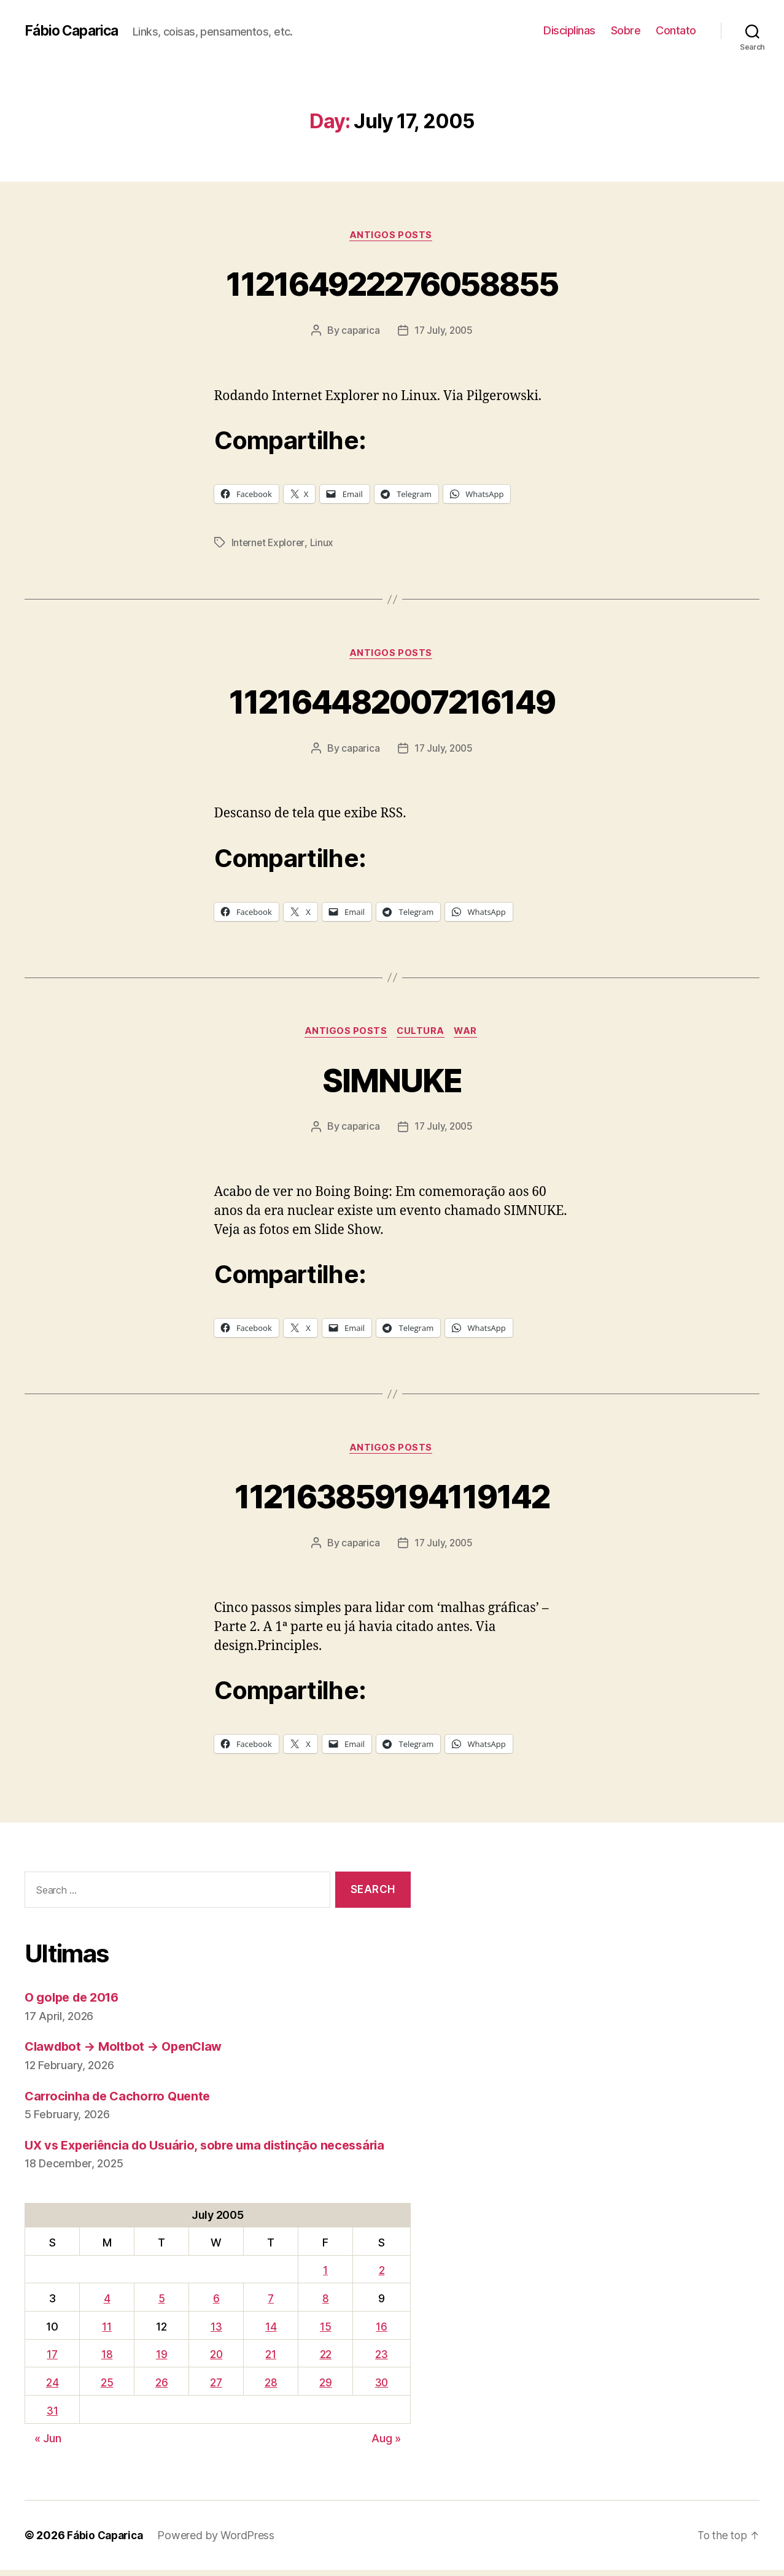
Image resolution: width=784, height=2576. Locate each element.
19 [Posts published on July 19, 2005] (159, 2360)
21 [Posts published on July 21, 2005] (270, 2360)
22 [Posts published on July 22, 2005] (324, 2360)
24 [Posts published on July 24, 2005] (51, 2387)
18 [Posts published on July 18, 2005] (105, 2360)
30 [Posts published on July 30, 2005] (380, 2387)
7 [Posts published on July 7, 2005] (270, 2304)
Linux (324, 544)
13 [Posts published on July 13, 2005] (214, 2332)
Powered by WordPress (220, 2541)
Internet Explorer (269, 544)
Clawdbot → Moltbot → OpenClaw (128, 2052)
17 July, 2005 (444, 332)
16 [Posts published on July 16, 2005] (380, 2332)
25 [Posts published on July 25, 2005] (105, 2387)
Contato (676, 30)
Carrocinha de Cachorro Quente (122, 2101)
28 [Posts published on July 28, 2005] (270, 2387)
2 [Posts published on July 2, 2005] (381, 2276)
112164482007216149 (392, 702)
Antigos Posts (392, 236)
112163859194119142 (391, 1500)
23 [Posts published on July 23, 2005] (381, 2360)
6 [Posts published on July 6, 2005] (215, 2304)
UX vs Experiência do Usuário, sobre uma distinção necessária (215, 2150)
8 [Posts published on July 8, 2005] (324, 2304)
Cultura (421, 1035)
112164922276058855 (391, 283)
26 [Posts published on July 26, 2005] (159, 2387)
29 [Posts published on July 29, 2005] (324, 2387)
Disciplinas (569, 30)
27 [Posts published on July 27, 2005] (215, 2387)
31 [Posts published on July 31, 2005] (51, 2416)
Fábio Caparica (74, 30)
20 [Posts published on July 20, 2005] (214, 2360)
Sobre (626, 30)
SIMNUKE (392, 1082)
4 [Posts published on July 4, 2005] (106, 2304)
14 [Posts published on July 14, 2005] (270, 2332)
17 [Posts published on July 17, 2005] (51, 2360)
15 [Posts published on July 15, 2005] (324, 2332)
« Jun (47, 2444)
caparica (359, 332)
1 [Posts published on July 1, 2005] (324, 2276)
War (470, 1035)
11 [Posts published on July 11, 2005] (106, 2332)
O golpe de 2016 (75, 2002)
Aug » (386, 2444)
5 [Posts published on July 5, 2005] (160, 2304)
